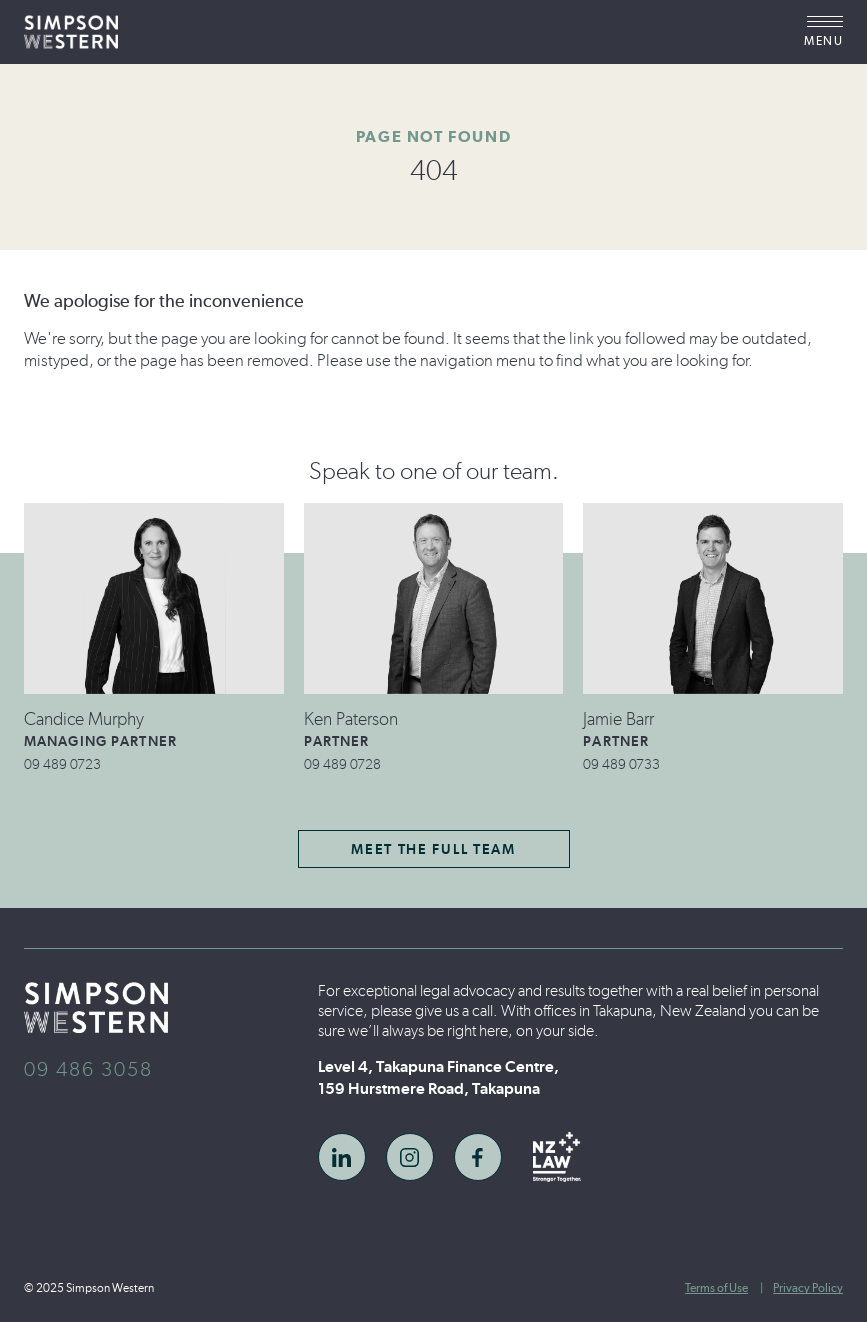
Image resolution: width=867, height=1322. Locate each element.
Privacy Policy (808, 1288)
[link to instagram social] (410, 1157)
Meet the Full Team (433, 850)
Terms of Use (716, 1288)
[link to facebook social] (478, 1157)
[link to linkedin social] (342, 1157)
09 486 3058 (88, 1069)
